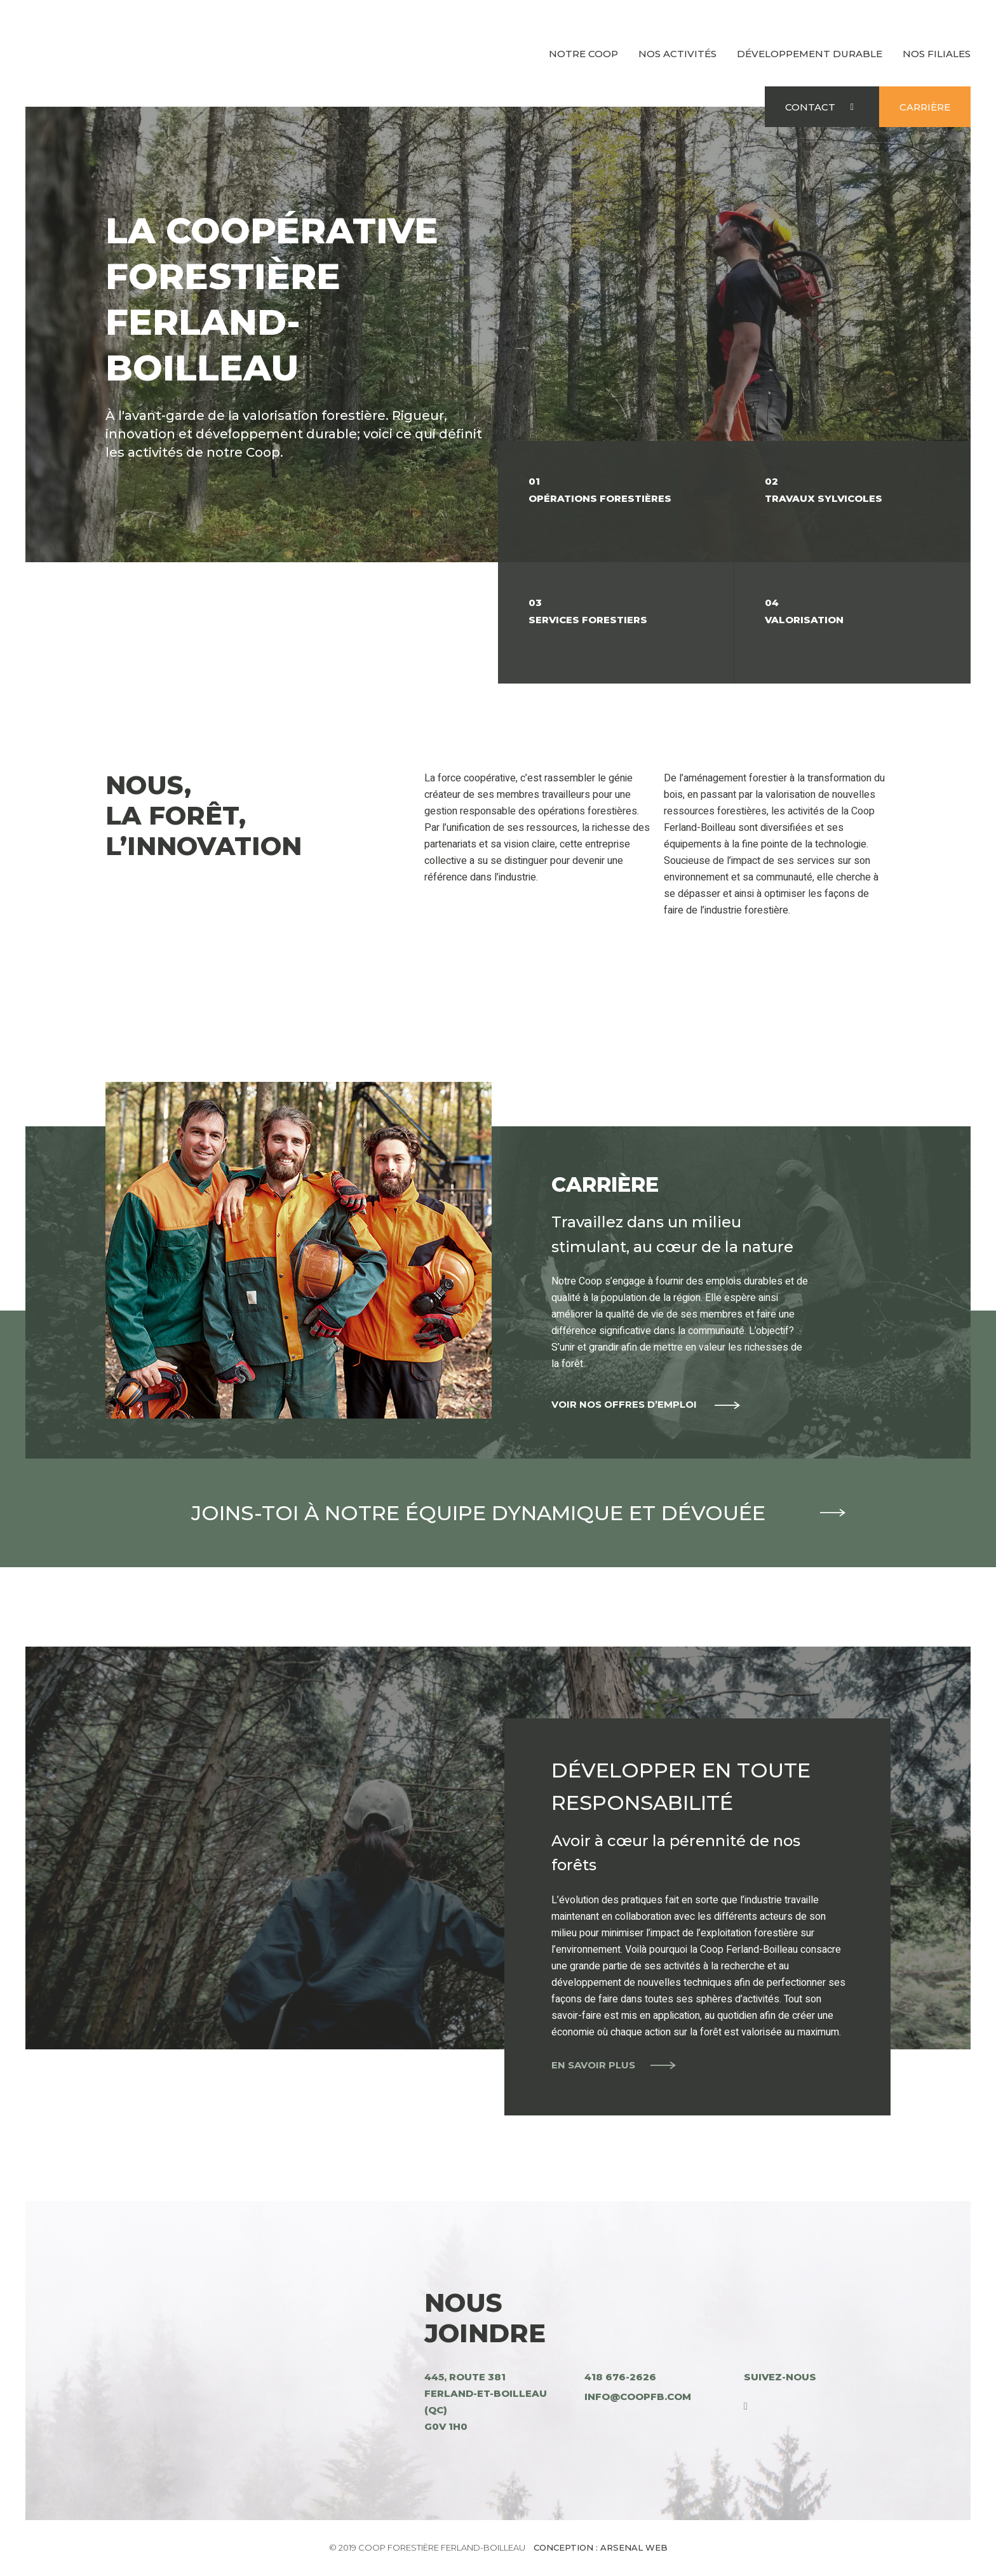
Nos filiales (937, 53)
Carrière (924, 107)
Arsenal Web (634, 2547)
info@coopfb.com (637, 2397)
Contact (810, 107)
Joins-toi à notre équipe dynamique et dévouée (498, 1513)
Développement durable (809, 53)
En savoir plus (593, 2064)
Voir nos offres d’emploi (625, 1404)
